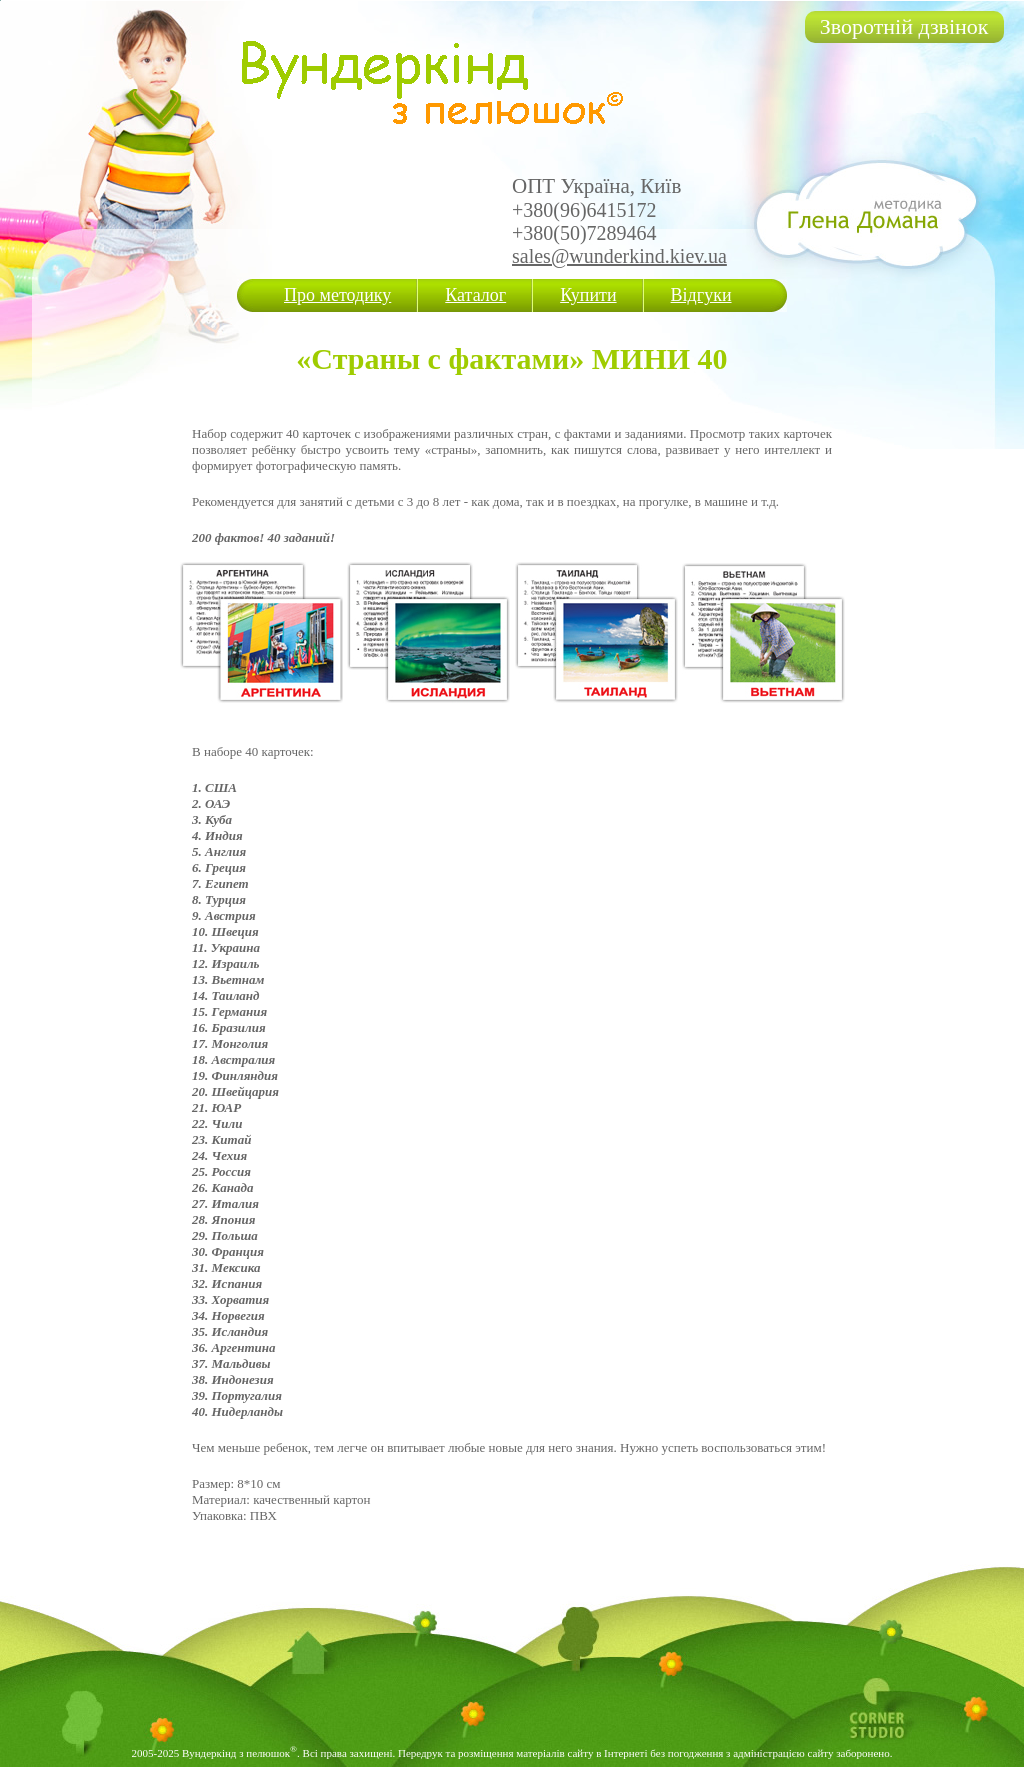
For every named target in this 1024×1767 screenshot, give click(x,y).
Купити (588, 295)
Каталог (475, 295)
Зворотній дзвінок (904, 26)
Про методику (337, 295)
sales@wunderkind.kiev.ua (619, 256)
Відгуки (701, 295)
